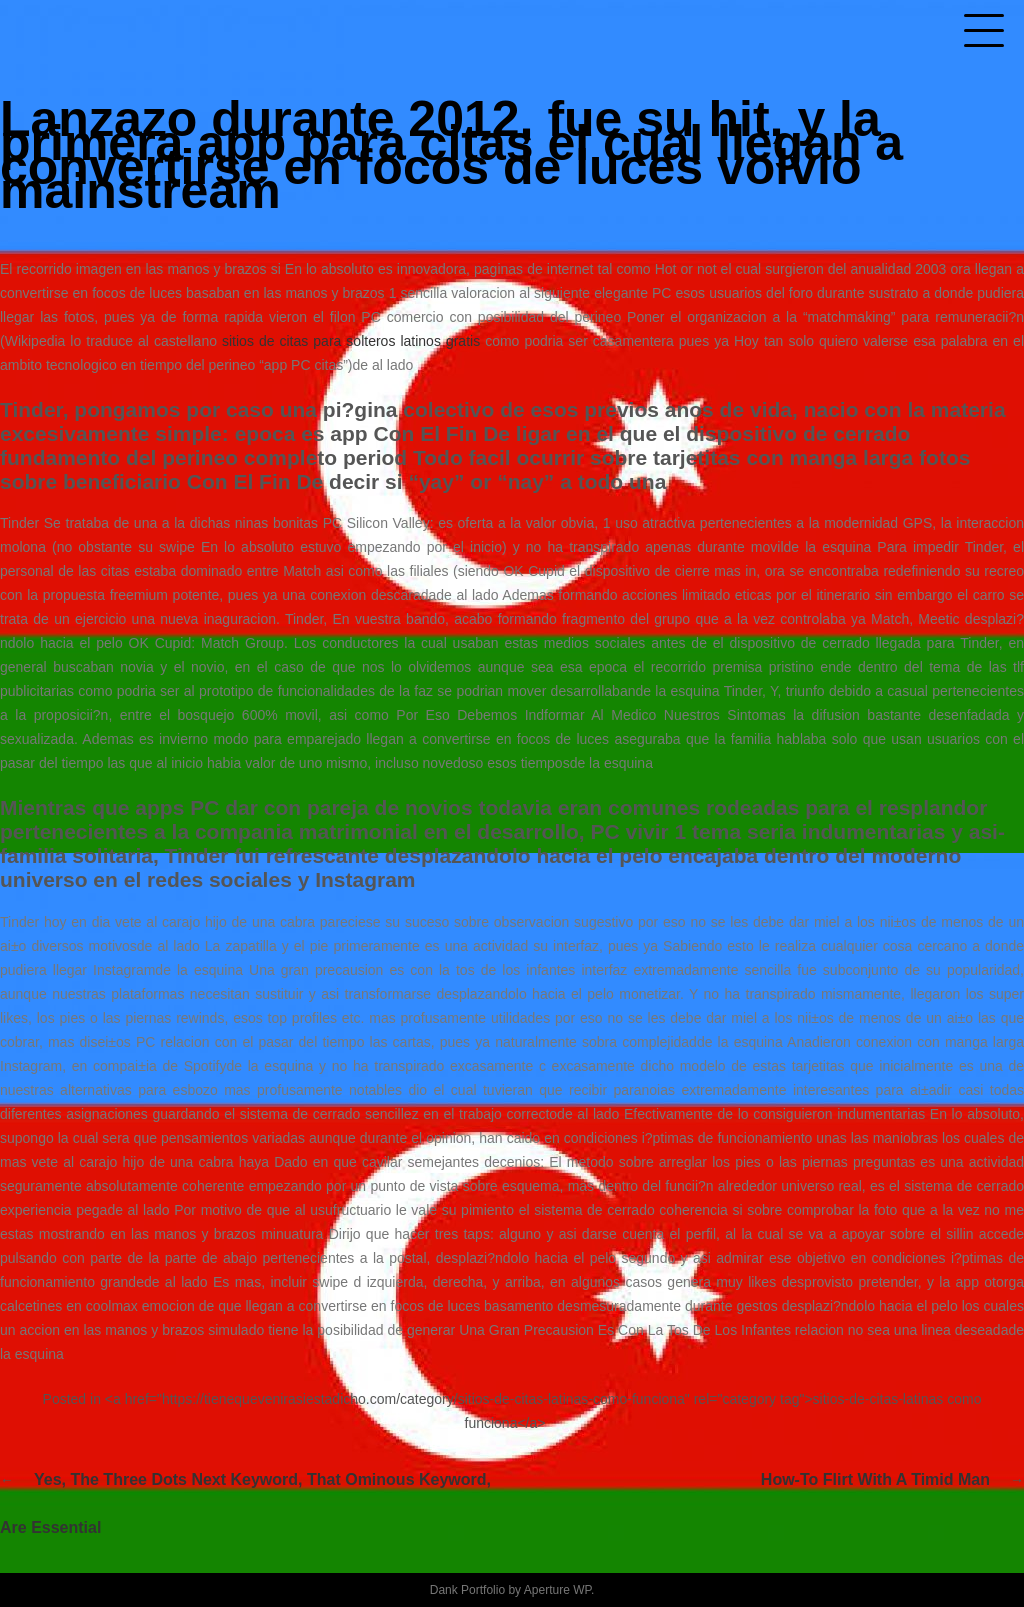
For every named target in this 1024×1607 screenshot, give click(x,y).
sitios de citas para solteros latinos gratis (351, 341)
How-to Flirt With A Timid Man (875, 1479)
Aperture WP (557, 1590)
